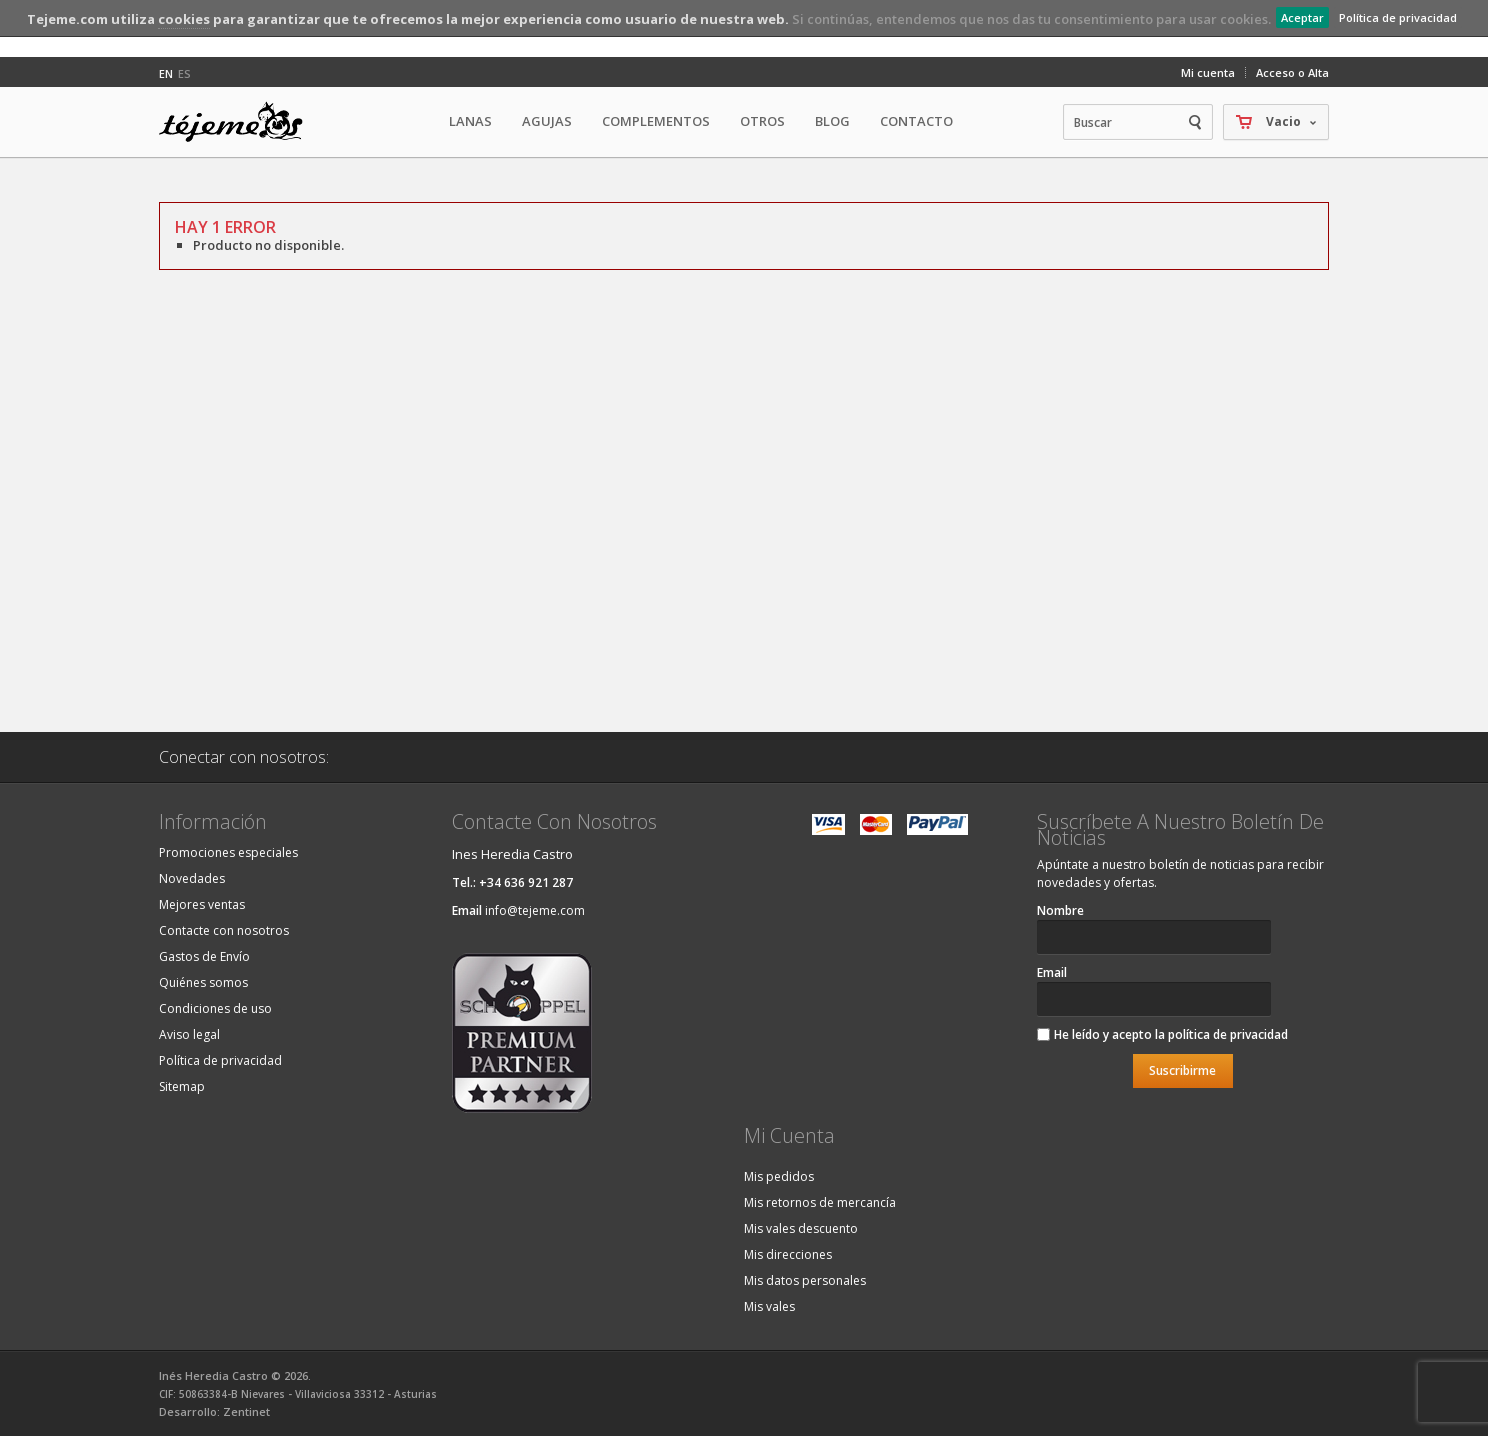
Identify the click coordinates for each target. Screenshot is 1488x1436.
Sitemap (182, 1086)
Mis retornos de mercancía (820, 1202)
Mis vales (769, 1306)
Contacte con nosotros (224, 930)
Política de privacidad (1398, 17)
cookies (184, 19)
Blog (832, 121)
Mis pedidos (779, 1176)
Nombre (1060, 910)
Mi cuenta (1208, 72)
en (166, 73)
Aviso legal (189, 1034)
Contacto (916, 121)
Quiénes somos (203, 982)
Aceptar (1302, 17)
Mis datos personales (805, 1280)
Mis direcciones (788, 1254)
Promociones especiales (228, 852)
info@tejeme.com (535, 910)
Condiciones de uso (215, 1008)
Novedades (192, 878)
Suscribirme (1182, 1070)
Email (1052, 972)
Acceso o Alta (1292, 72)
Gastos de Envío (204, 956)
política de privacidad (1228, 1034)
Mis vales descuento (801, 1228)
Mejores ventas (202, 904)
